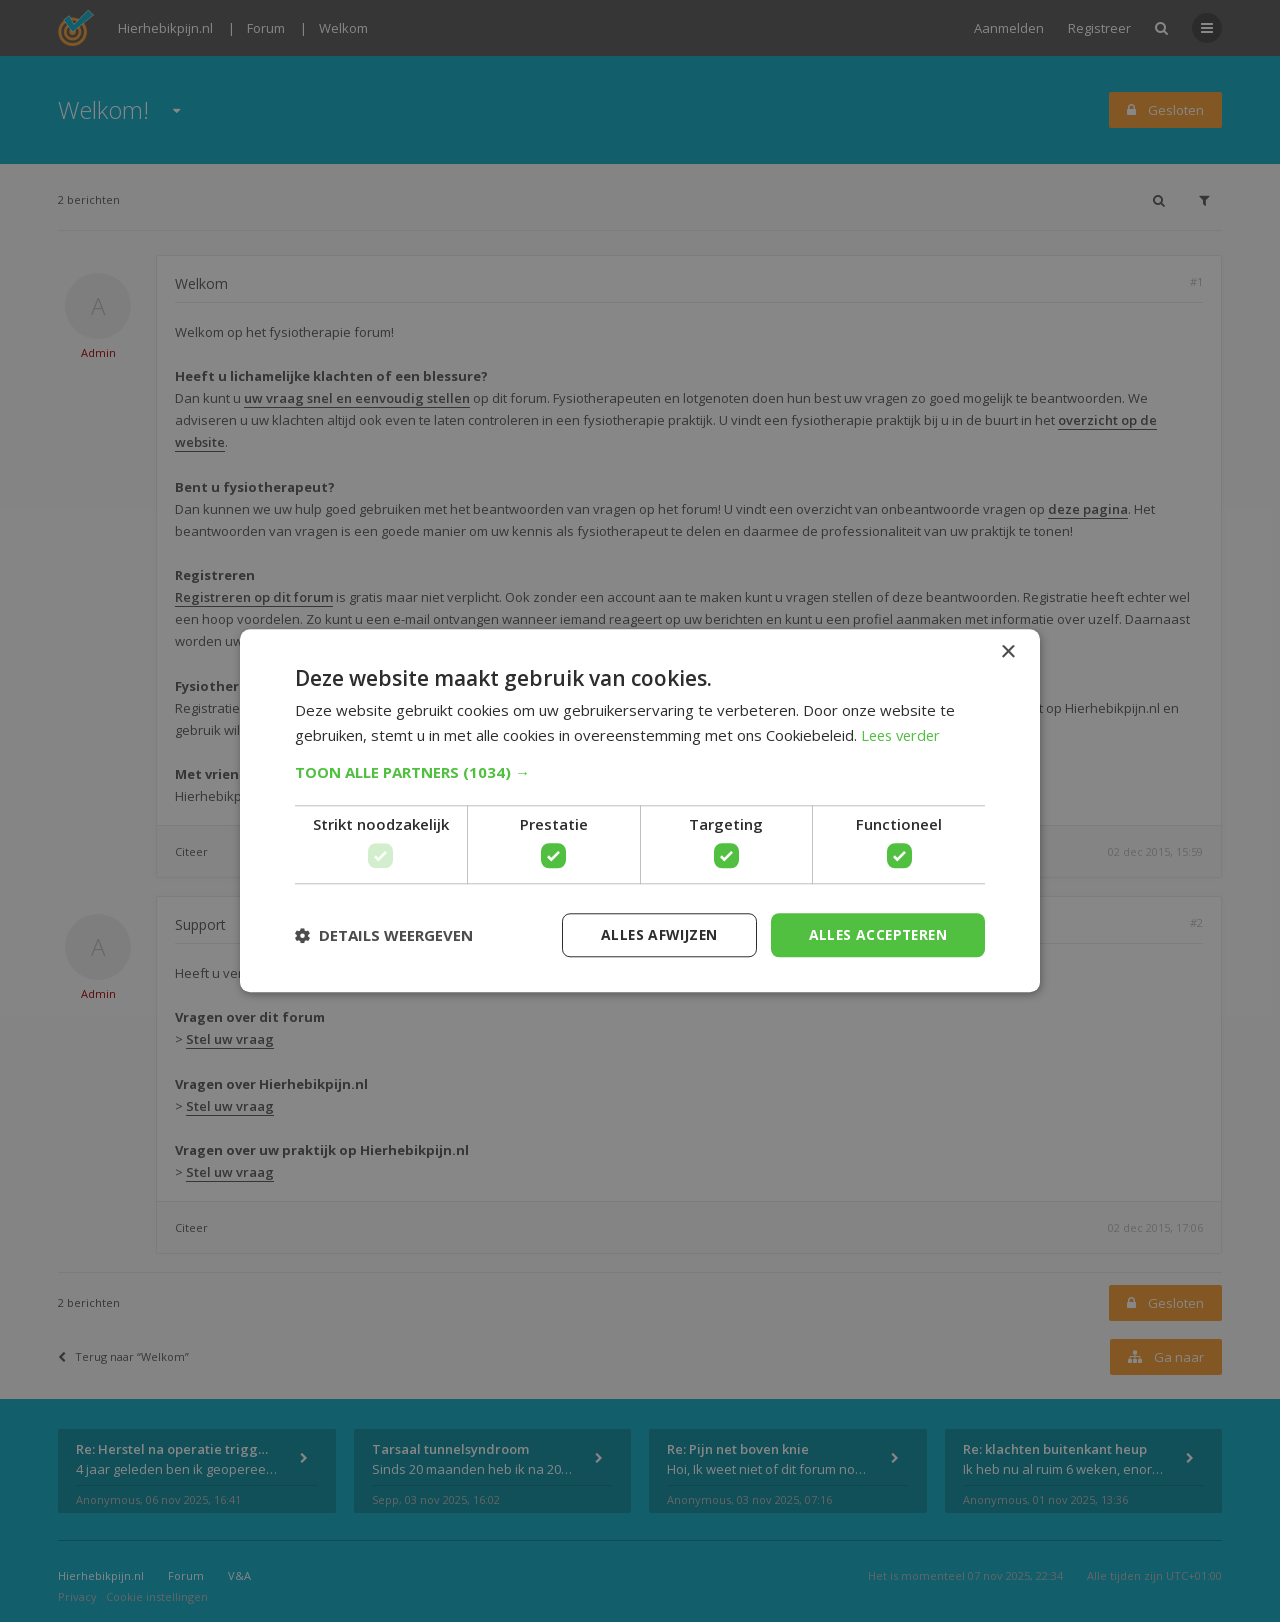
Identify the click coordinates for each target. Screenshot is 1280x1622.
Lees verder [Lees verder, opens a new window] (903, 735)
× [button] (1007, 652)
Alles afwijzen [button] (653, 934)
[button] (640, 772)
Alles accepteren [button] (875, 934)
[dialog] (640, 811)
